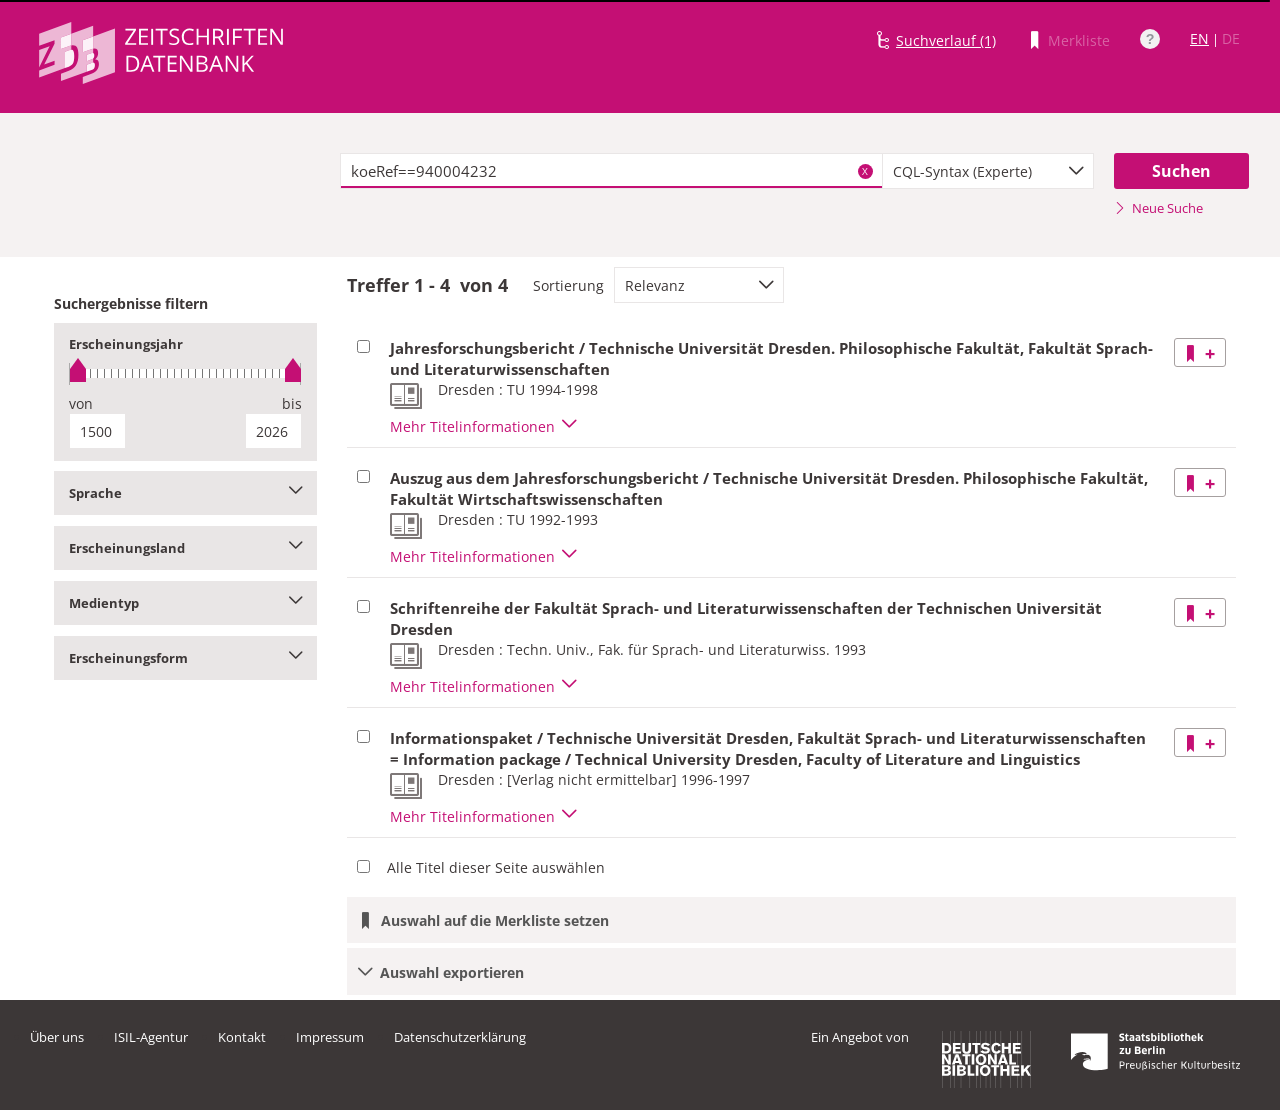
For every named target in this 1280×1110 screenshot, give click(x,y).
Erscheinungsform (185, 658)
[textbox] (611, 171)
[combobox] (988, 171)
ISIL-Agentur (151, 1037)
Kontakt (242, 1037)
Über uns (57, 1037)
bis (292, 403)
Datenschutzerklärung (460, 1037)
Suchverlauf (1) (946, 40)
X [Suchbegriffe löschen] (865, 171)
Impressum (330, 1037)
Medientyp (185, 603)
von (81, 403)
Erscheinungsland (185, 548)
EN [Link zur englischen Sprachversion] (1199, 38)
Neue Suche (1158, 208)
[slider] (185, 373)
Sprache (185, 493)
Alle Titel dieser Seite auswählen (496, 867)
